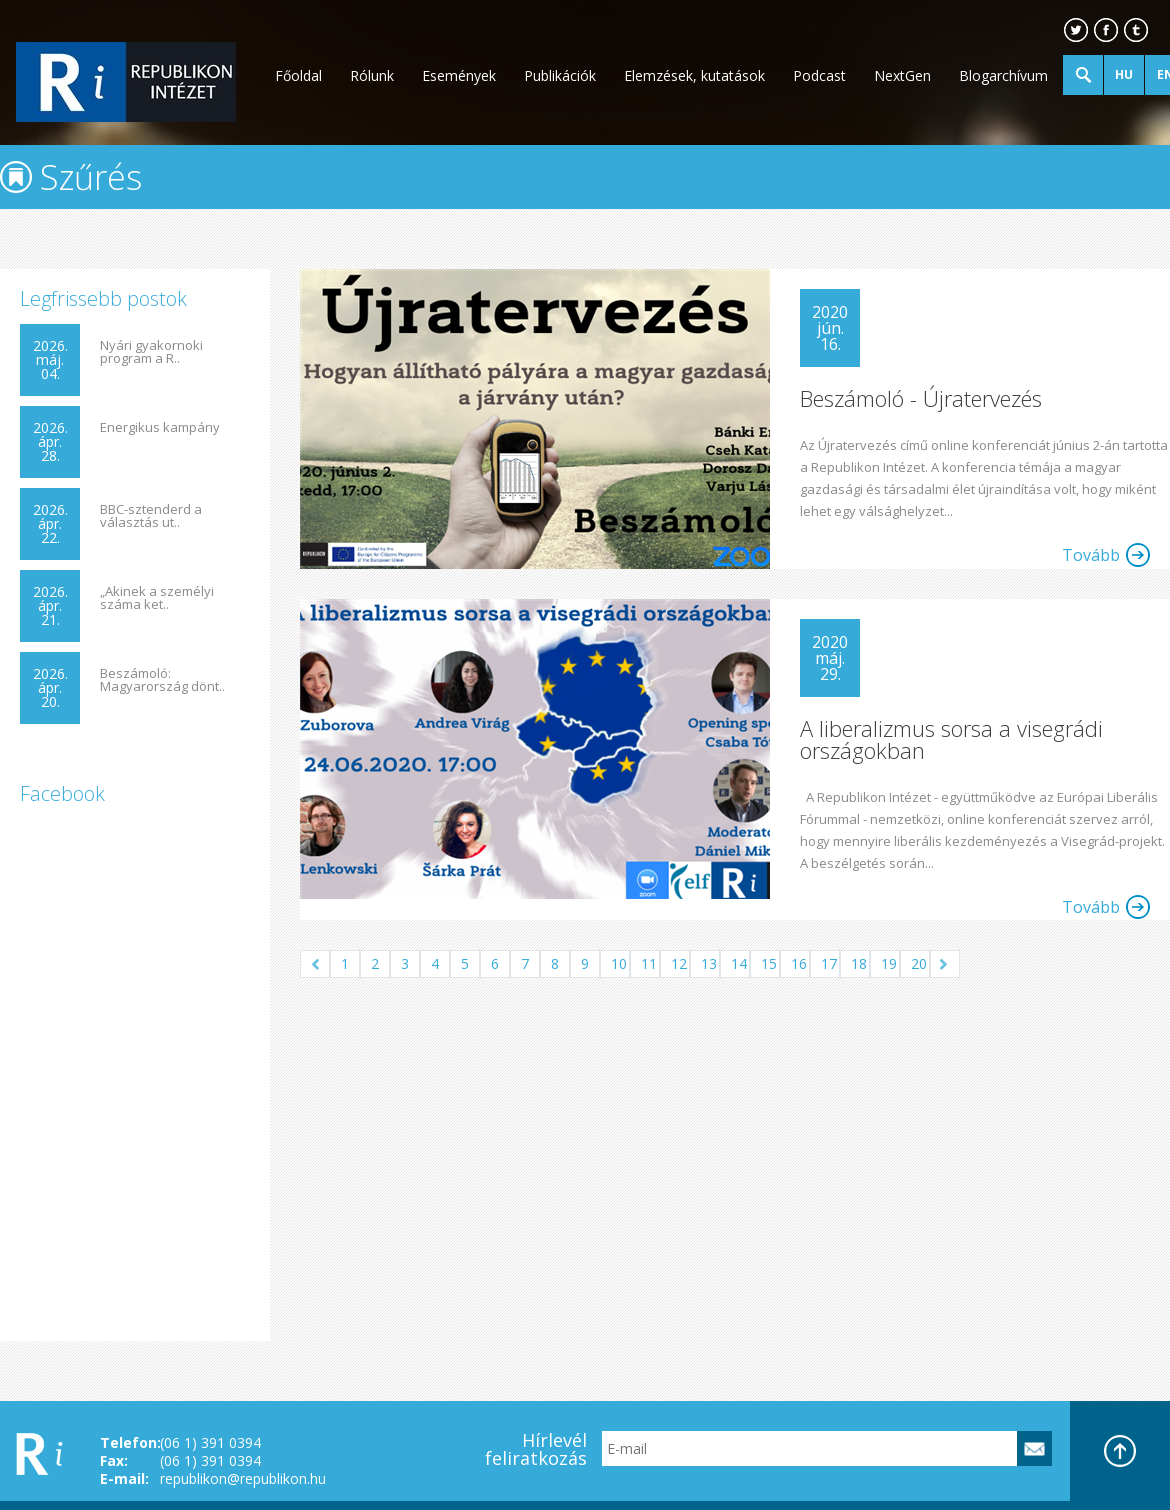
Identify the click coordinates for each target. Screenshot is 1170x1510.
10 (619, 963)
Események (459, 75)
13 (709, 963)
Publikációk (560, 75)
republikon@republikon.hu (243, 1478)
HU (1124, 74)
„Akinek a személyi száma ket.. (157, 598)
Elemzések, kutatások (694, 75)
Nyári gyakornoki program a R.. (151, 352)
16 (799, 963)
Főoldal (298, 75)
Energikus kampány (160, 427)
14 (739, 963)
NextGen (902, 75)
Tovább (1091, 555)
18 (859, 963)
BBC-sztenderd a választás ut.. (151, 516)
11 (649, 963)
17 (829, 963)
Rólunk (372, 75)
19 (889, 963)
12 (679, 963)
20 (919, 963)
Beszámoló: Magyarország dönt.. (162, 680)
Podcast (819, 75)
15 (769, 963)
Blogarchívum (1003, 75)
